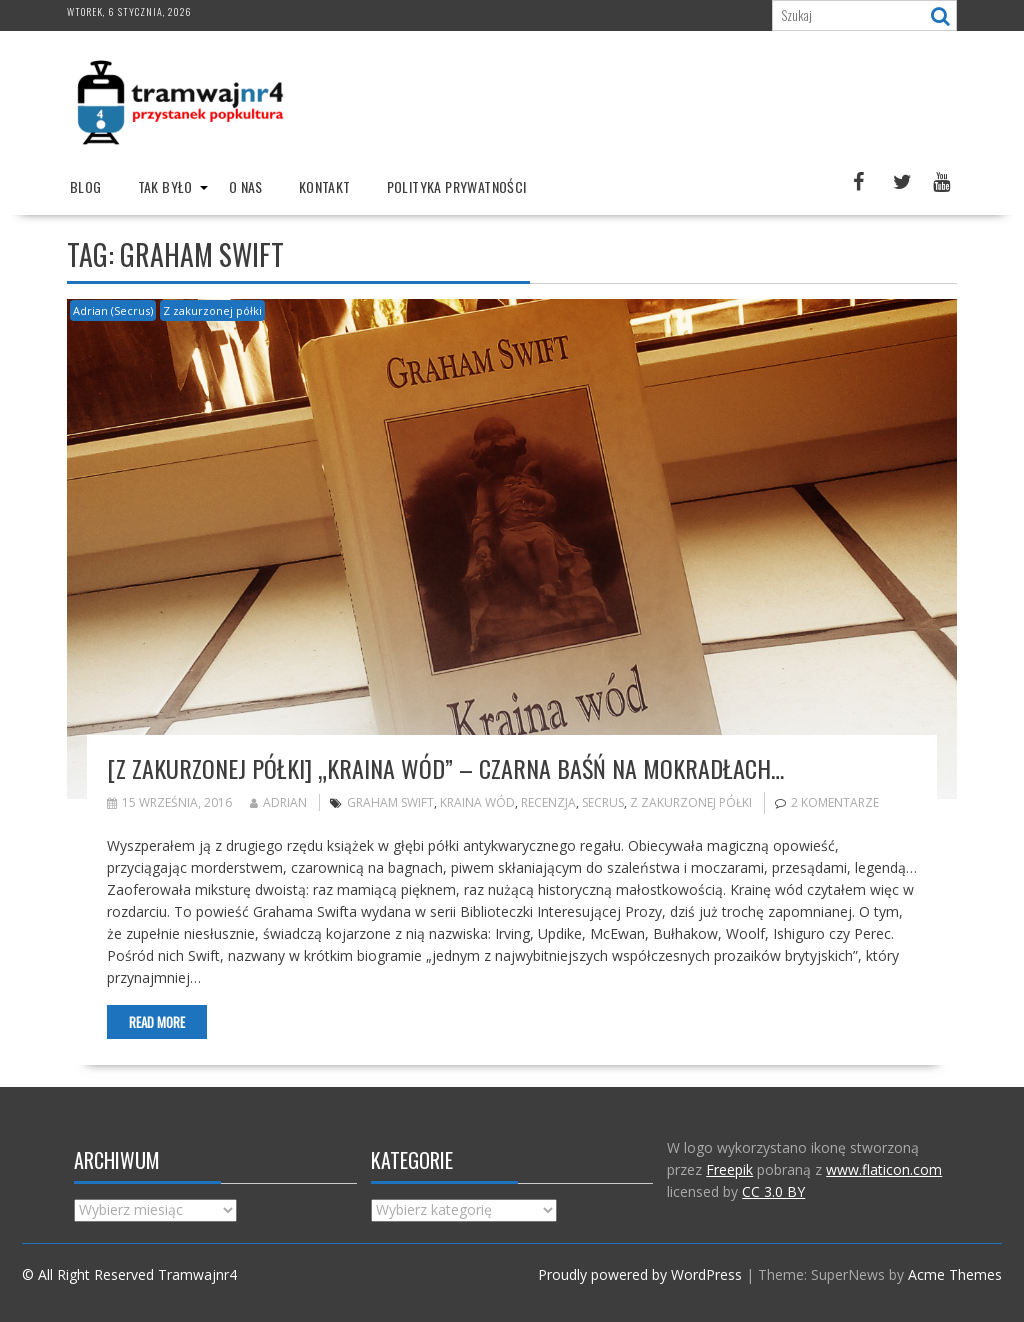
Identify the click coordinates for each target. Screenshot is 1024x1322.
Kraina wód (477, 802)
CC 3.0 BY (773, 1191)
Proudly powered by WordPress (640, 1274)
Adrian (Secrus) (113, 310)
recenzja (548, 802)
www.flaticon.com (884, 1169)
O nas (246, 186)
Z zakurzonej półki (212, 310)
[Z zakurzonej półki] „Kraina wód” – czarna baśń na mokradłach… (445, 768)
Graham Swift (390, 802)
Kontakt (325, 186)
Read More (157, 1022)
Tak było (165, 186)
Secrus (603, 802)
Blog (86, 186)
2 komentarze (835, 802)
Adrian (278, 802)
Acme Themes (955, 1274)
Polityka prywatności (457, 186)
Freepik (729, 1169)
